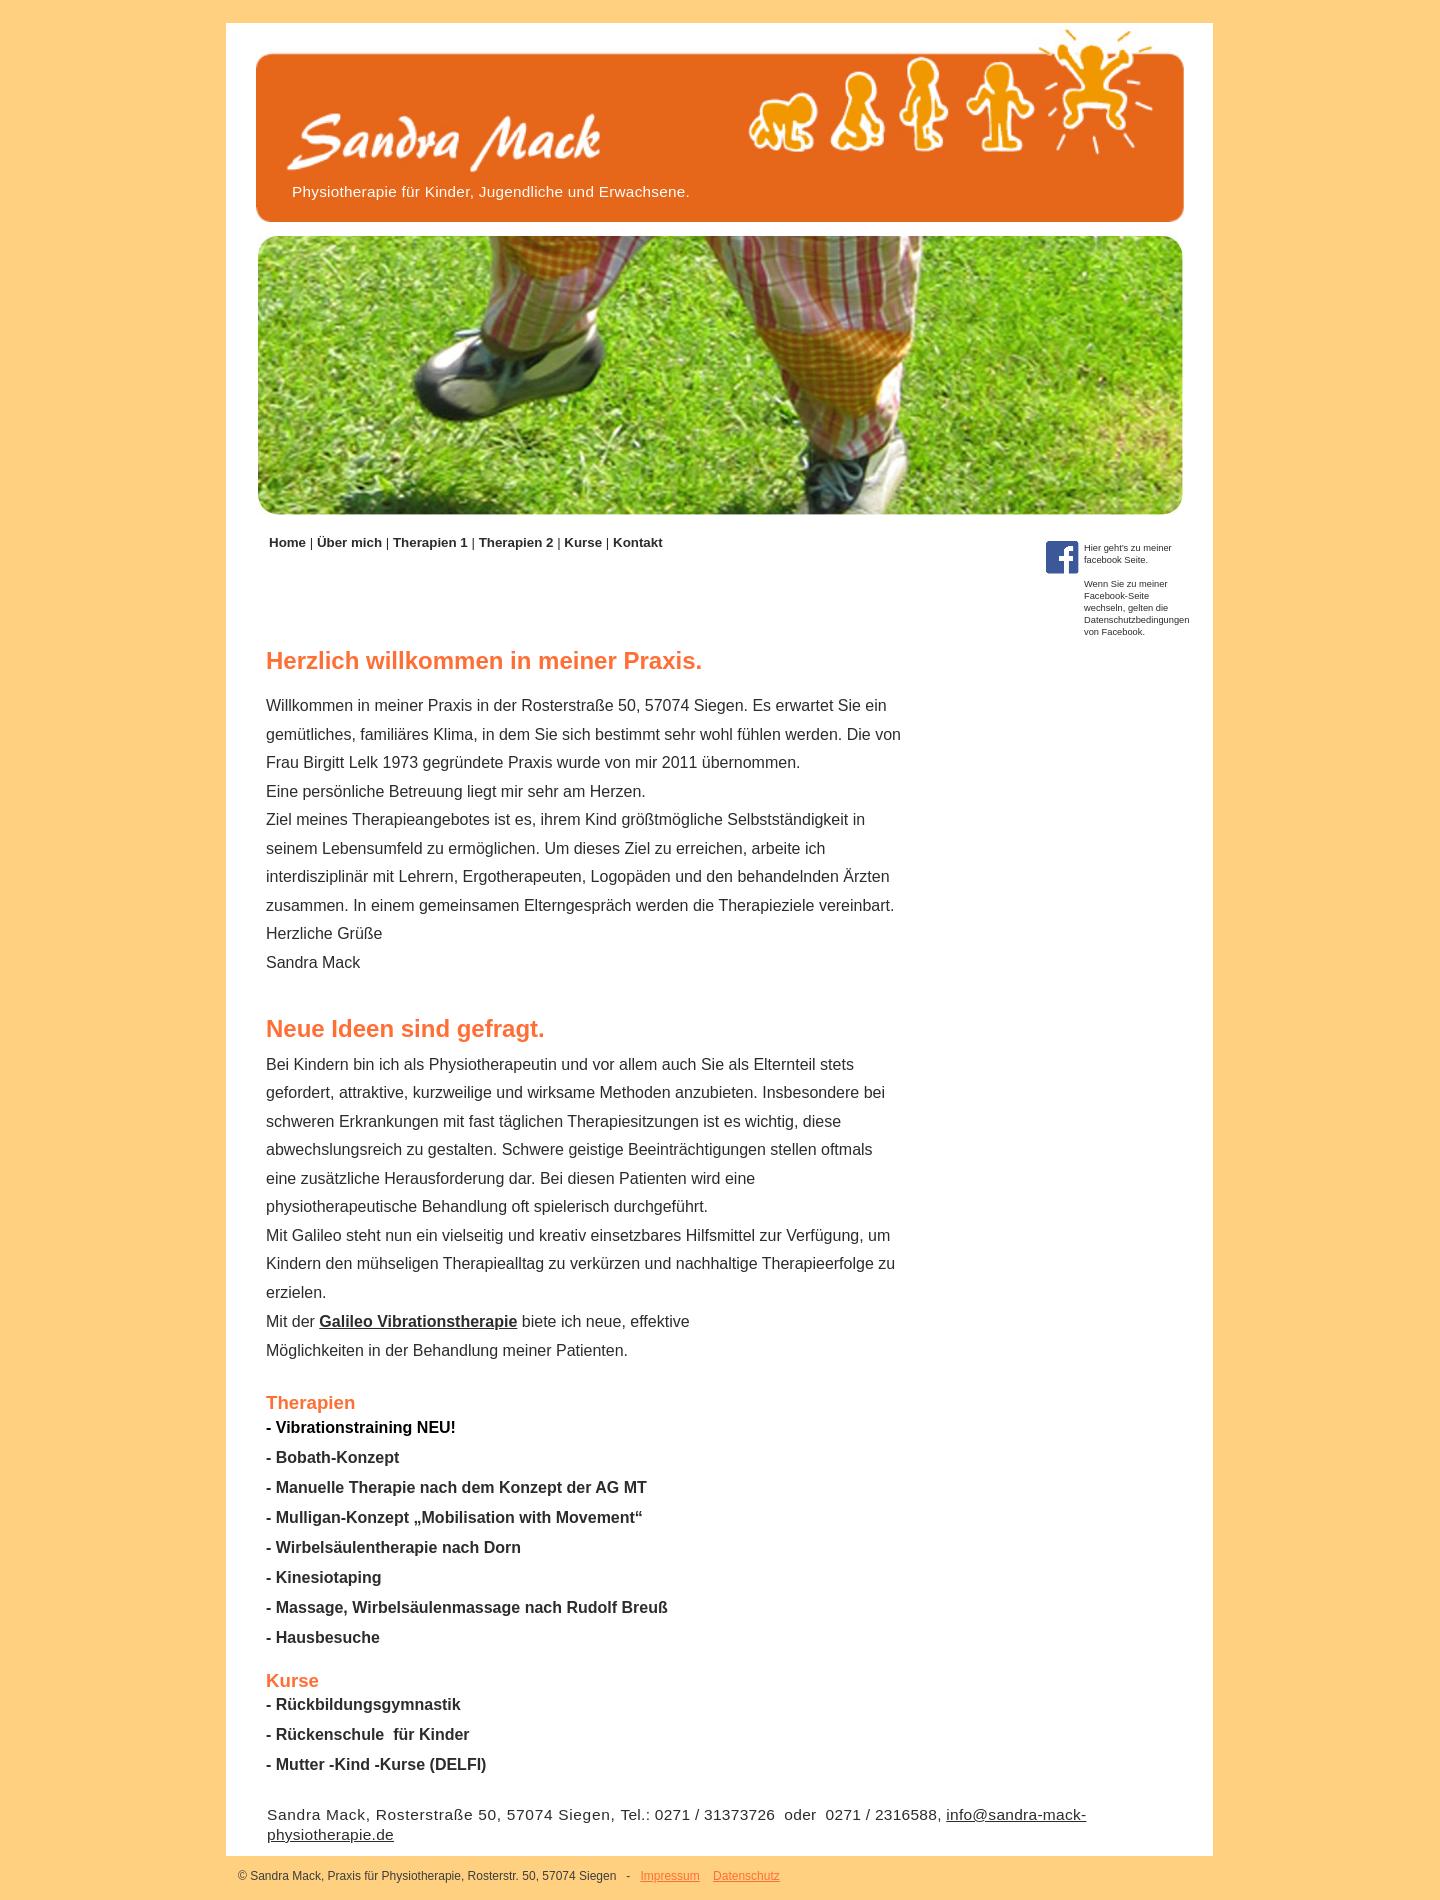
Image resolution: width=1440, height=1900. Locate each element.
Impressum (669, 1876)
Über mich (351, 542)
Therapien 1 (432, 542)
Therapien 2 (518, 542)
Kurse (584, 542)
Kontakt (638, 542)
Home (289, 542)
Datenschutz (746, 1876)
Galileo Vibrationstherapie (418, 1321)
